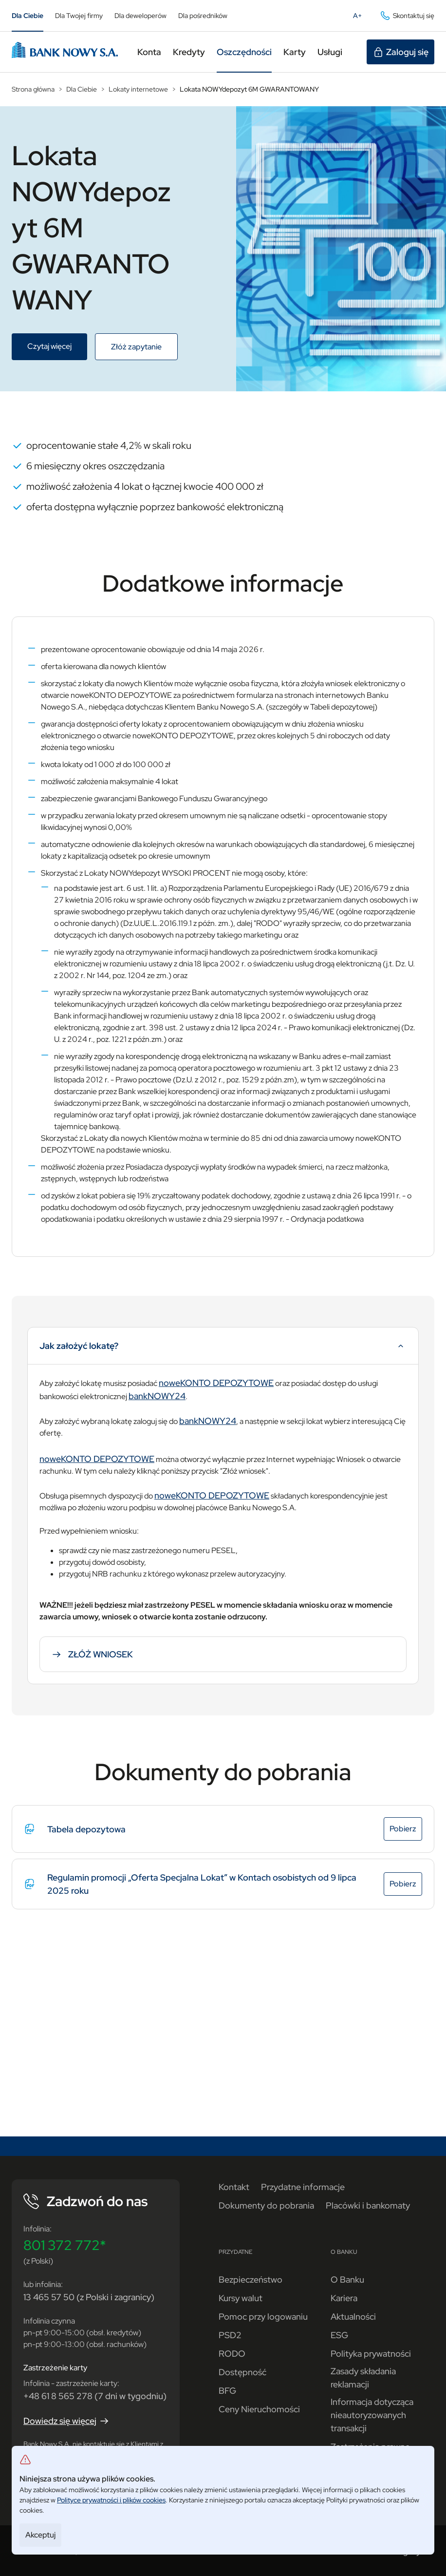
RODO (232, 2353)
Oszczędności (244, 52)
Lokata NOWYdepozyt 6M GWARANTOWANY (249, 89)
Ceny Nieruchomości (259, 2409)
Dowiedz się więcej (66, 2421)
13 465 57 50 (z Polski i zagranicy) (88, 2297)
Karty (294, 52)
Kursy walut (240, 2298)
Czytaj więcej (57, 347)
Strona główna (33, 89)
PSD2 (230, 2335)
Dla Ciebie (27, 15)
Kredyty (189, 52)
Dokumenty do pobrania (266, 2205)
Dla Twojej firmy (79, 15)
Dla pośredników (202, 15)
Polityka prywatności (371, 2353)
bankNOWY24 (157, 1396)
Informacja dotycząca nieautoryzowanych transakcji (372, 2415)
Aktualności (353, 2316)
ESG (339, 2335)
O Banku (347, 2279)
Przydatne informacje (303, 2186)
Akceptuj (40, 2535)
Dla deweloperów (140, 15)
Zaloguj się (400, 52)
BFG (227, 2390)
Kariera (344, 2298)
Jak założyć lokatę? (223, 1350)
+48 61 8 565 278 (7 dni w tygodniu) (95, 2396)
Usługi (329, 52)
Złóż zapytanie (144, 348)
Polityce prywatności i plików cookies (111, 2500)
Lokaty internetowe (138, 89)
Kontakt (234, 2186)
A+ (360, 17)
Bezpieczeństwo (250, 2279)
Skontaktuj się (406, 15)
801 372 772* (64, 2245)
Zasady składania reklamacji (363, 2377)
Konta (149, 52)
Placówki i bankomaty (368, 2205)
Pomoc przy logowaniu (263, 2316)
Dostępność (242, 2372)
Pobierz (406, 1830)
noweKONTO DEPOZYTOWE (216, 1382)
